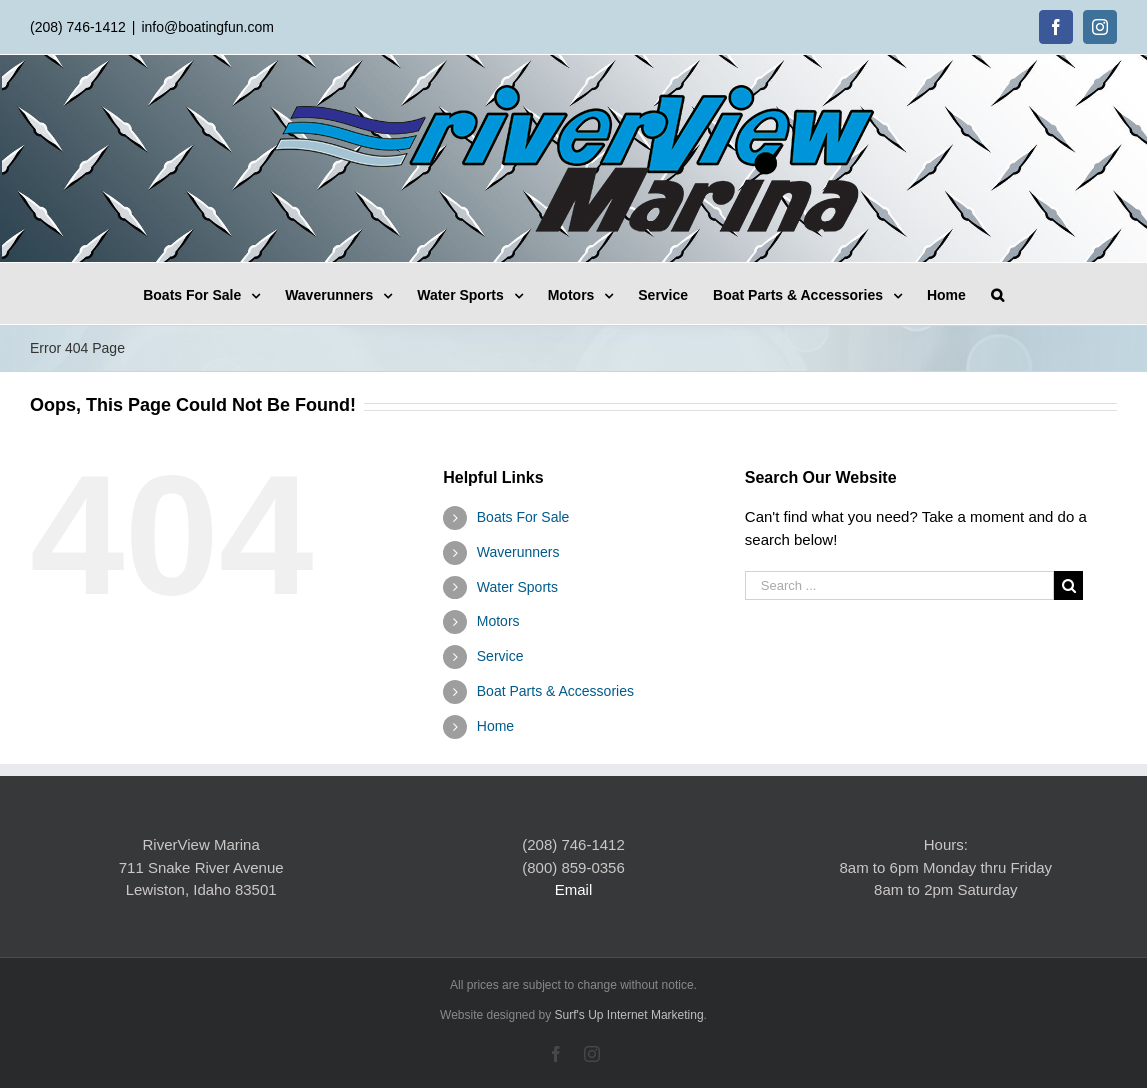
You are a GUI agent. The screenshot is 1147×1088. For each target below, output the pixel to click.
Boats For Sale (523, 517)
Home (495, 726)
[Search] (997, 293)
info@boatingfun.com (207, 27)
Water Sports (517, 587)
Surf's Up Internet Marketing (629, 1015)
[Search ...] (899, 585)
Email (574, 889)
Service (500, 656)
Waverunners (518, 552)
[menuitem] (214, 293)
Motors (498, 621)
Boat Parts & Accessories (555, 691)
